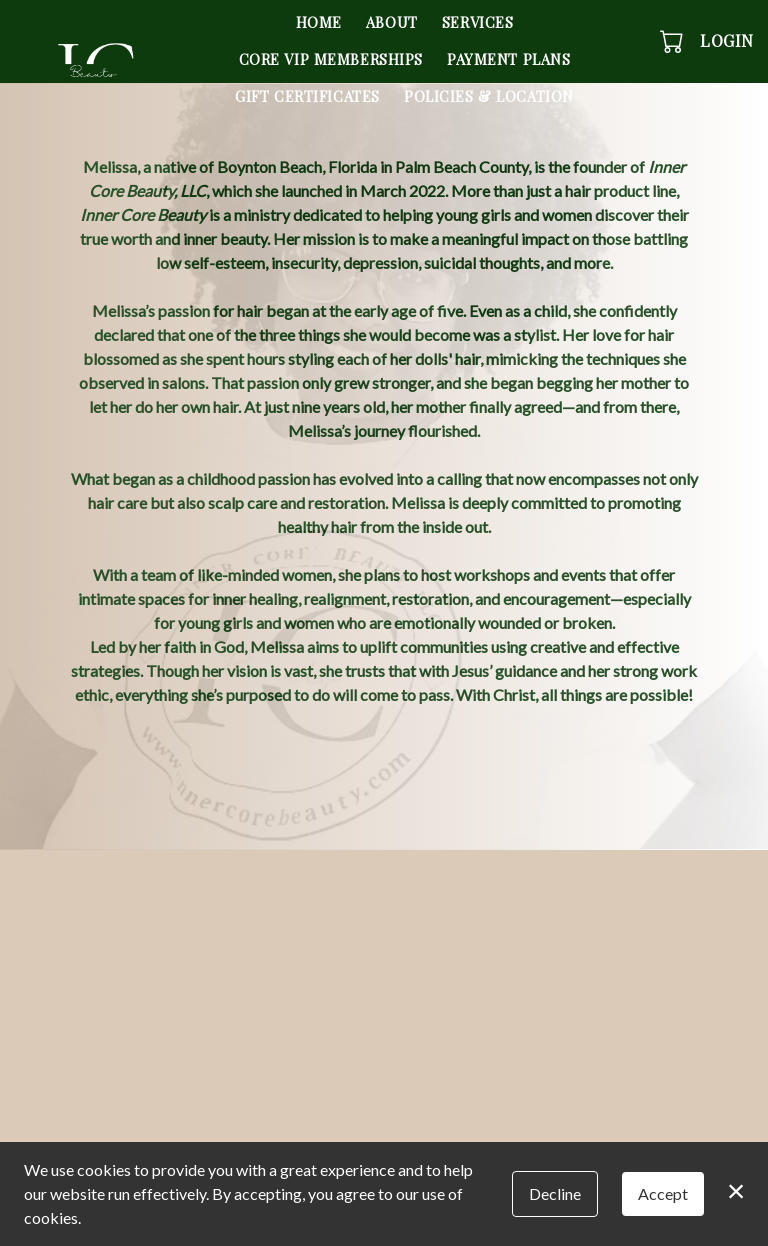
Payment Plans (509, 59)
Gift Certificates (307, 96)
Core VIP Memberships (331, 59)
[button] (673, 41)
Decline (555, 1193)
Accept (663, 1193)
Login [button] (727, 40)
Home (319, 22)
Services (478, 22)
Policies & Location (489, 96)
